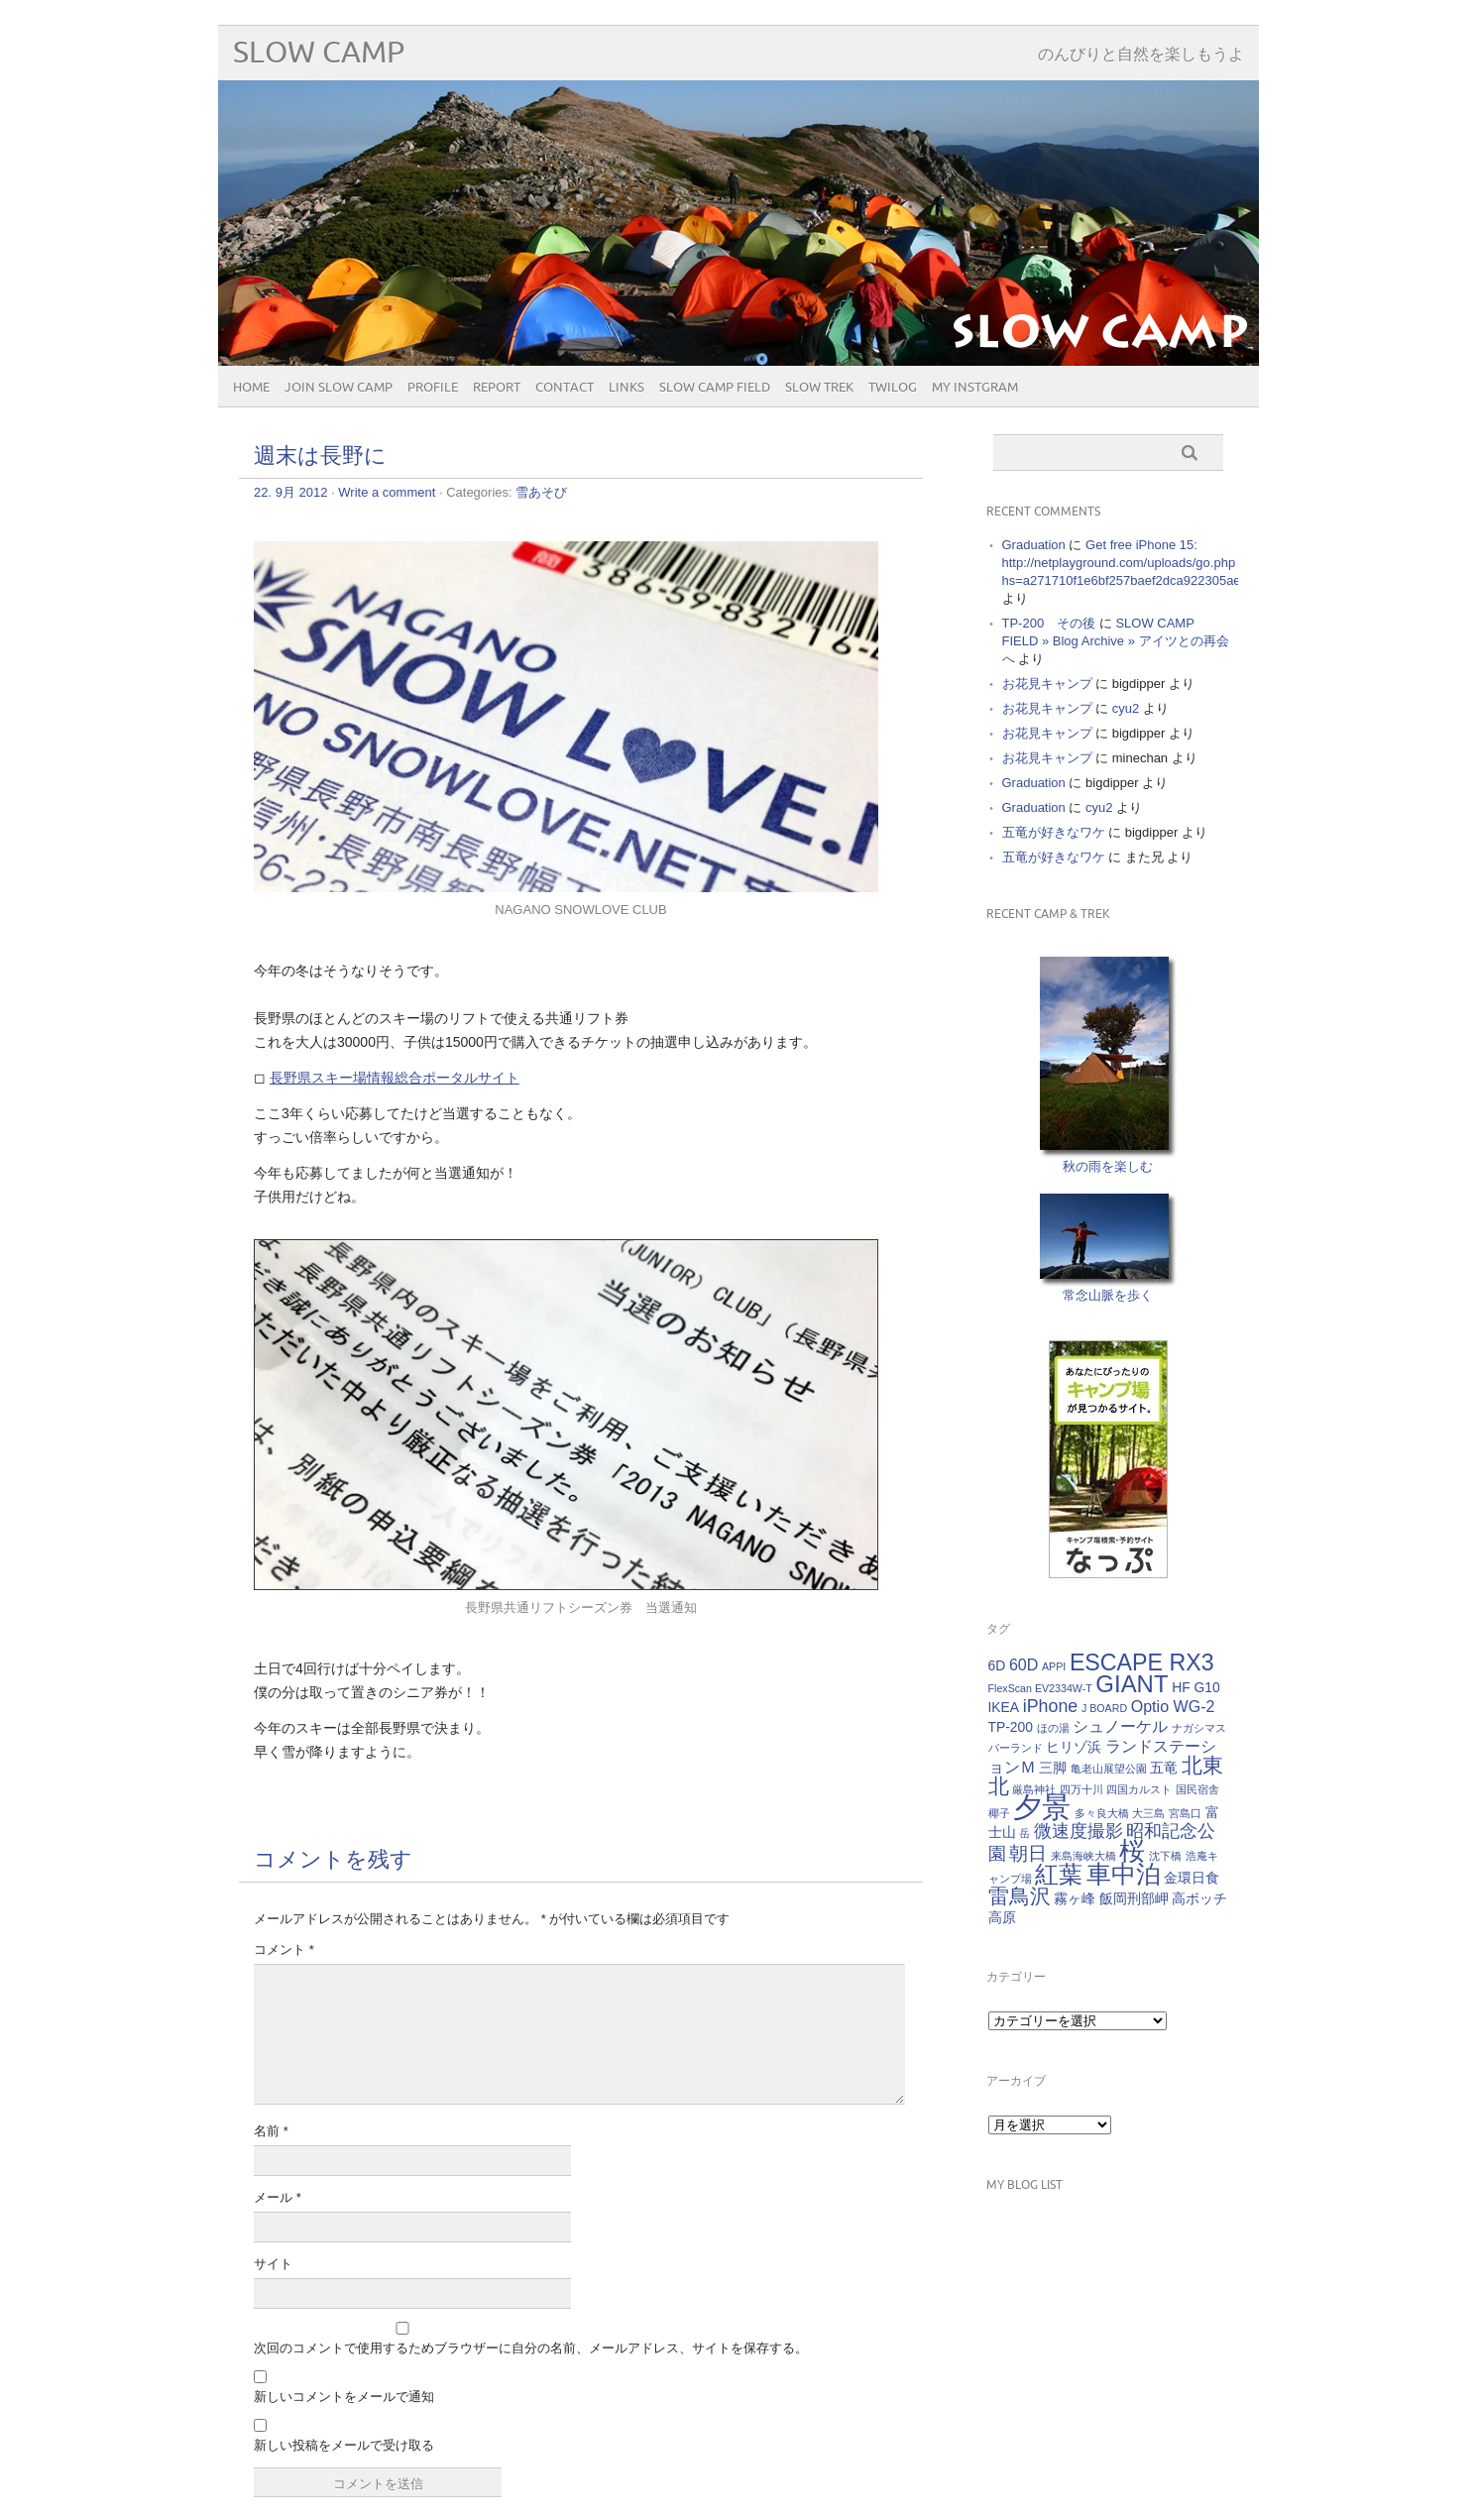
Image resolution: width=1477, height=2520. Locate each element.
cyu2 (1125, 708)
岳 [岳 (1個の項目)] (1024, 1833)
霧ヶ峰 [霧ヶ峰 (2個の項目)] (1074, 1898)
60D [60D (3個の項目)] (1023, 1664)
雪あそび (541, 492)
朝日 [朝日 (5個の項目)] (1028, 1853)
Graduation (1034, 544)
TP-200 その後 (1049, 623)
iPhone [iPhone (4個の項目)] (1051, 1706)
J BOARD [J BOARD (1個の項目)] (1104, 1708)
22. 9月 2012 (290, 492)
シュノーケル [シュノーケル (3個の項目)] (1120, 1726)
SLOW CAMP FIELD (714, 388)
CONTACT (564, 388)
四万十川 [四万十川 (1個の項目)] (1081, 1789)
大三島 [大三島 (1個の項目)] (1148, 1813)
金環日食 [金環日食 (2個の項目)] (1191, 1878)
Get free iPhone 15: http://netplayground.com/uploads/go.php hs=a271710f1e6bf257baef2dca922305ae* (1124, 562)
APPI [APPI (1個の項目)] (1054, 1666)
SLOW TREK (819, 388)
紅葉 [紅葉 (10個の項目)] (1058, 1874)
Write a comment (386, 492)
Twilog (892, 388)
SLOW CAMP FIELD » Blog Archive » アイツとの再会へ (1115, 641)
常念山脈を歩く (1108, 1295)
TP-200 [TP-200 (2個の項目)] (1011, 1727)
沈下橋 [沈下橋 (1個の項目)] (1165, 1856)
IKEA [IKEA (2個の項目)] (1004, 1707)
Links (626, 388)
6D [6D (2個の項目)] (997, 1665)
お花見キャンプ (1047, 683)
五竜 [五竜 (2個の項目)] (1164, 1767)
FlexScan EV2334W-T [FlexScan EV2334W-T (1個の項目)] (1040, 1688)
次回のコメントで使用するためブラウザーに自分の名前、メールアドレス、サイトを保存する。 (531, 2348)
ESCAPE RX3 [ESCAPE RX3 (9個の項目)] (1142, 1662)
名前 (271, 2130)
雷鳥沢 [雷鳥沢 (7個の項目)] (1019, 1896)
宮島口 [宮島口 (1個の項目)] (1185, 1813)
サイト (273, 2263)
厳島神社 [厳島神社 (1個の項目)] (1034, 1789)
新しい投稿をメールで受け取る (344, 2445)
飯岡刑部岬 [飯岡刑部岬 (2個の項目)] (1134, 1898)
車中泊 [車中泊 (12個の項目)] (1123, 1874)
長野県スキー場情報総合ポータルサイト (394, 1078)
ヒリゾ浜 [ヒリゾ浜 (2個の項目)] (1073, 1747)
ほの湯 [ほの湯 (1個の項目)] (1053, 1728)
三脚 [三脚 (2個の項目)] (1053, 1767)
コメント (284, 1949)
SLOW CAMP (318, 53)
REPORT (496, 388)
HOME (251, 388)
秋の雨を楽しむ (1108, 1166)
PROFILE (432, 388)
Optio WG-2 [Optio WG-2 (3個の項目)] (1173, 1706)
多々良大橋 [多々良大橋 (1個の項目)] (1102, 1813)
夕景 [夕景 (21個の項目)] (1042, 1806)
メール (277, 2197)
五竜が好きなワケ (1053, 832)
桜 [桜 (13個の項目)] (1132, 1851)
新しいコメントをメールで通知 (344, 2396)
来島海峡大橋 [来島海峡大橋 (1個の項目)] (1083, 1856)
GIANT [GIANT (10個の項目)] (1131, 1683)
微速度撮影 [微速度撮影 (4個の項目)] (1078, 1831)
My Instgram (975, 388)
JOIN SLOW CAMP (338, 388)
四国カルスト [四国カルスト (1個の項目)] (1139, 1789)
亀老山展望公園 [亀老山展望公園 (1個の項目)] (1109, 1769)
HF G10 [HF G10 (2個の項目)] (1196, 1687)
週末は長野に (320, 456)
